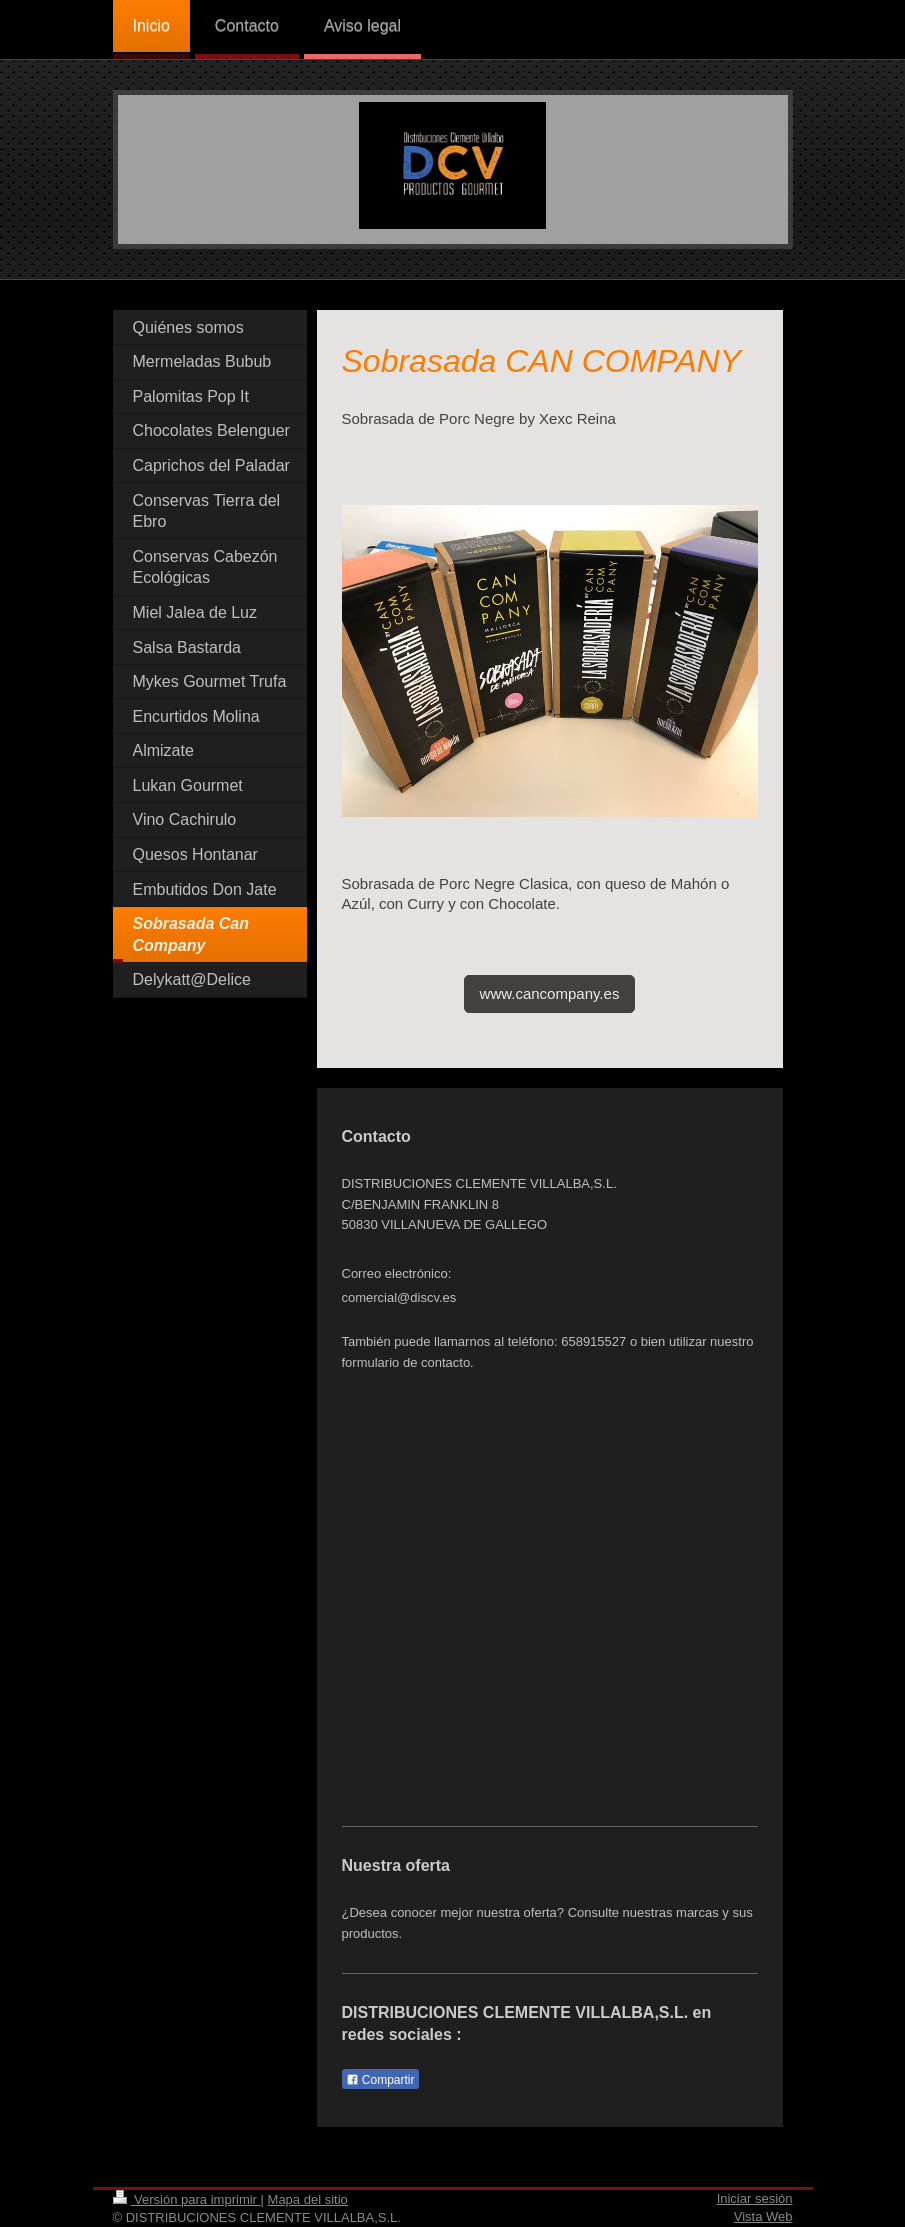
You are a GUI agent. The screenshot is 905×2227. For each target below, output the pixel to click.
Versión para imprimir (187, 2199)
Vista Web (763, 2216)
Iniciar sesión (755, 2198)
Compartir (380, 2080)
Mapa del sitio (308, 2199)
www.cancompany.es (550, 993)
